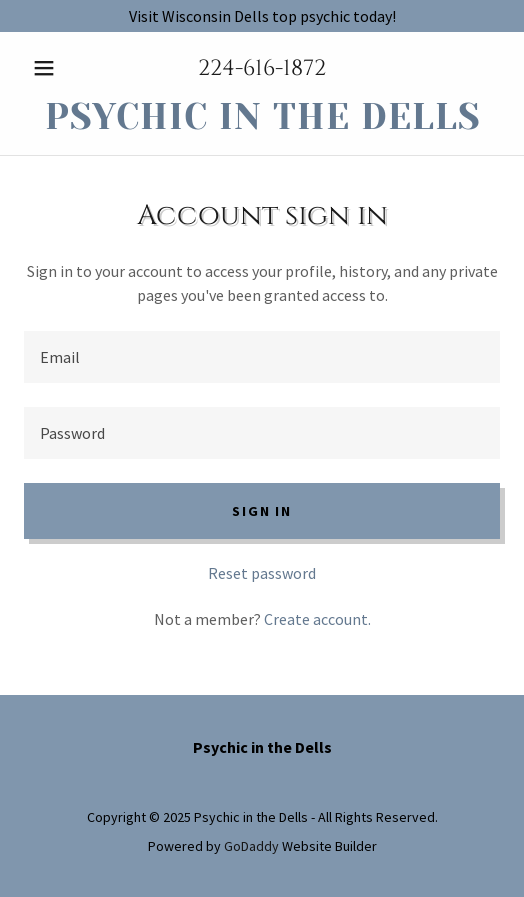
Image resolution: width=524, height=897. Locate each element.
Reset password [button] (262, 573)
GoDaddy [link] (251, 846)
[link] (262, 117)
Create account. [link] (317, 619)
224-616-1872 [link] (262, 68)
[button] (59, 68)
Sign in (261, 511)
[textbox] (262, 357)
